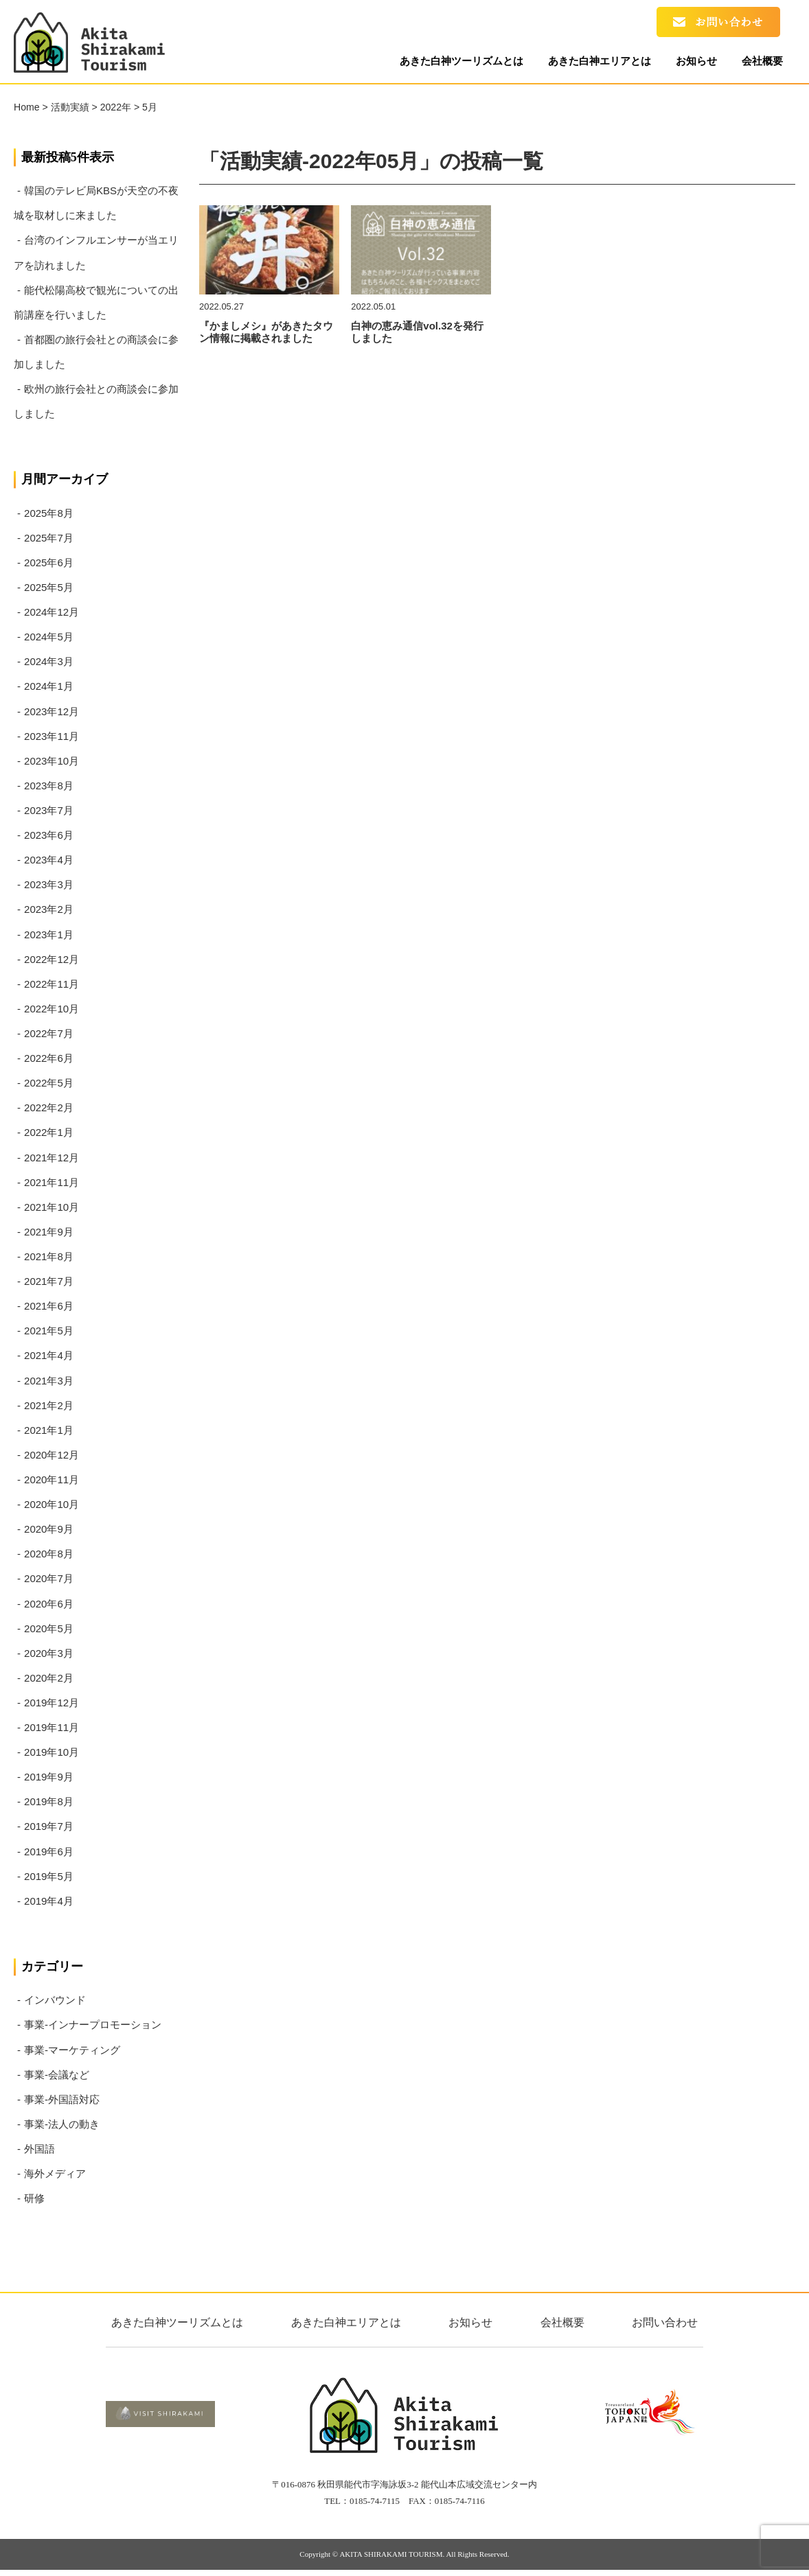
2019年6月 (48, 1851)
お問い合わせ (665, 2322)
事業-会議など (56, 2074)
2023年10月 (51, 761)
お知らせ (686, 63)
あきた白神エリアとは (583, 63)
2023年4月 (48, 860)
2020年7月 (48, 1578)
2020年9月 (48, 1529)
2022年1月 (48, 1132)
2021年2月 (48, 1405)
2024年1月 (48, 686)
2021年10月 (51, 1207)
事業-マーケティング (72, 2050)
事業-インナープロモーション (92, 2024)
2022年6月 (48, 1058)
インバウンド (55, 2000)
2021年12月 (51, 1157)
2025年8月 (48, 513)
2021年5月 (48, 1330)
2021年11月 (51, 1182)
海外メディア (55, 2173)
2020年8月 (48, 1553)
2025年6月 (48, 562)
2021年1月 (48, 1430)
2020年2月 (48, 1678)
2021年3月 (48, 1380)
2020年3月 (48, 1653)
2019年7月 (48, 1826)
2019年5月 (48, 1876)
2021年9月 (48, 1232)
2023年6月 (48, 835)
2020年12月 (51, 1455)
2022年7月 (48, 1033)
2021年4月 (48, 1355)
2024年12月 (51, 612)
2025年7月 (48, 538)
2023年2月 (48, 909)
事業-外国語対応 (62, 2099)
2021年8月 (48, 1256)
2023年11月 (51, 736)
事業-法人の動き (62, 2124)
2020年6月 (48, 1604)
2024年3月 (48, 661)
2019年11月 (51, 1727)
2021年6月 (48, 1306)
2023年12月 (51, 711)
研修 (34, 2198)
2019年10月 (51, 1752)
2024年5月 (48, 636)
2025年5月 (48, 587)
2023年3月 (48, 884)
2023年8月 (48, 785)
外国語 (39, 2149)
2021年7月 (48, 1281)
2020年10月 (51, 1504)
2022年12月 (51, 959)
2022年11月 (51, 984)
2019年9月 (48, 1777)
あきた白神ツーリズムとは (439, 63)
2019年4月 (48, 1901)
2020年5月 (48, 1628)
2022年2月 (48, 1107)
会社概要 (758, 63)
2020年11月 (51, 1479)
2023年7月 (48, 810)
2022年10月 (51, 1008)
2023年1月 (48, 934)
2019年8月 (48, 1801)
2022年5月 (48, 1083)
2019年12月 (51, 1702)
